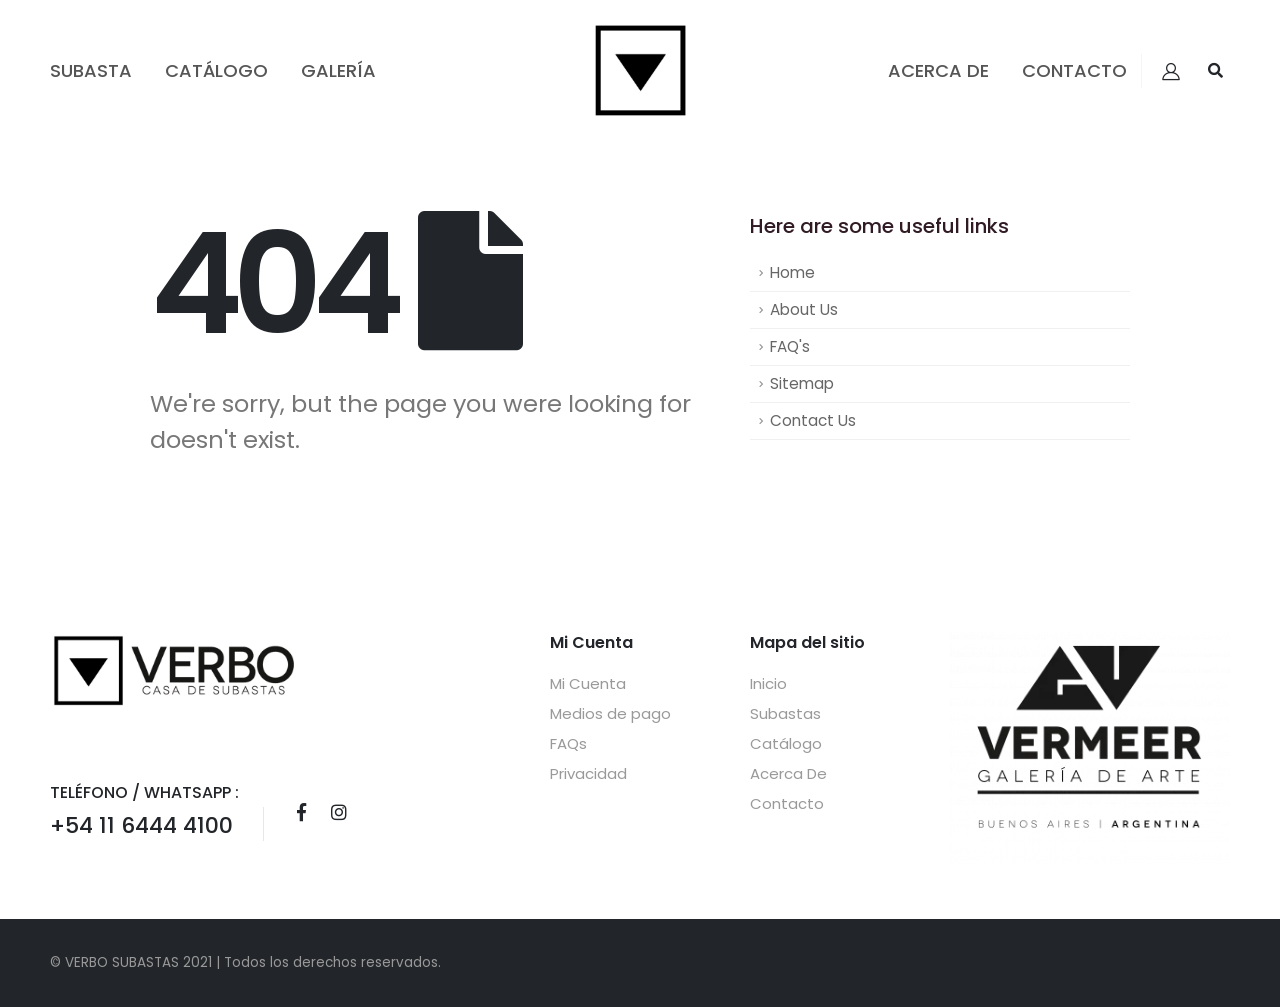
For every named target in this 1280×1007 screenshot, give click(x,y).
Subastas (785, 713)
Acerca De (938, 70)
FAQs (568, 743)
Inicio (768, 683)
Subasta (91, 70)
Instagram (339, 812)
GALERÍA (338, 70)
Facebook (301, 812)
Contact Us (813, 420)
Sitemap (802, 383)
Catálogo (216, 70)
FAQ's (790, 346)
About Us (804, 309)
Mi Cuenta (588, 683)
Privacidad (588, 773)
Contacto (1074, 70)
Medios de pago (610, 713)
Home (792, 272)
